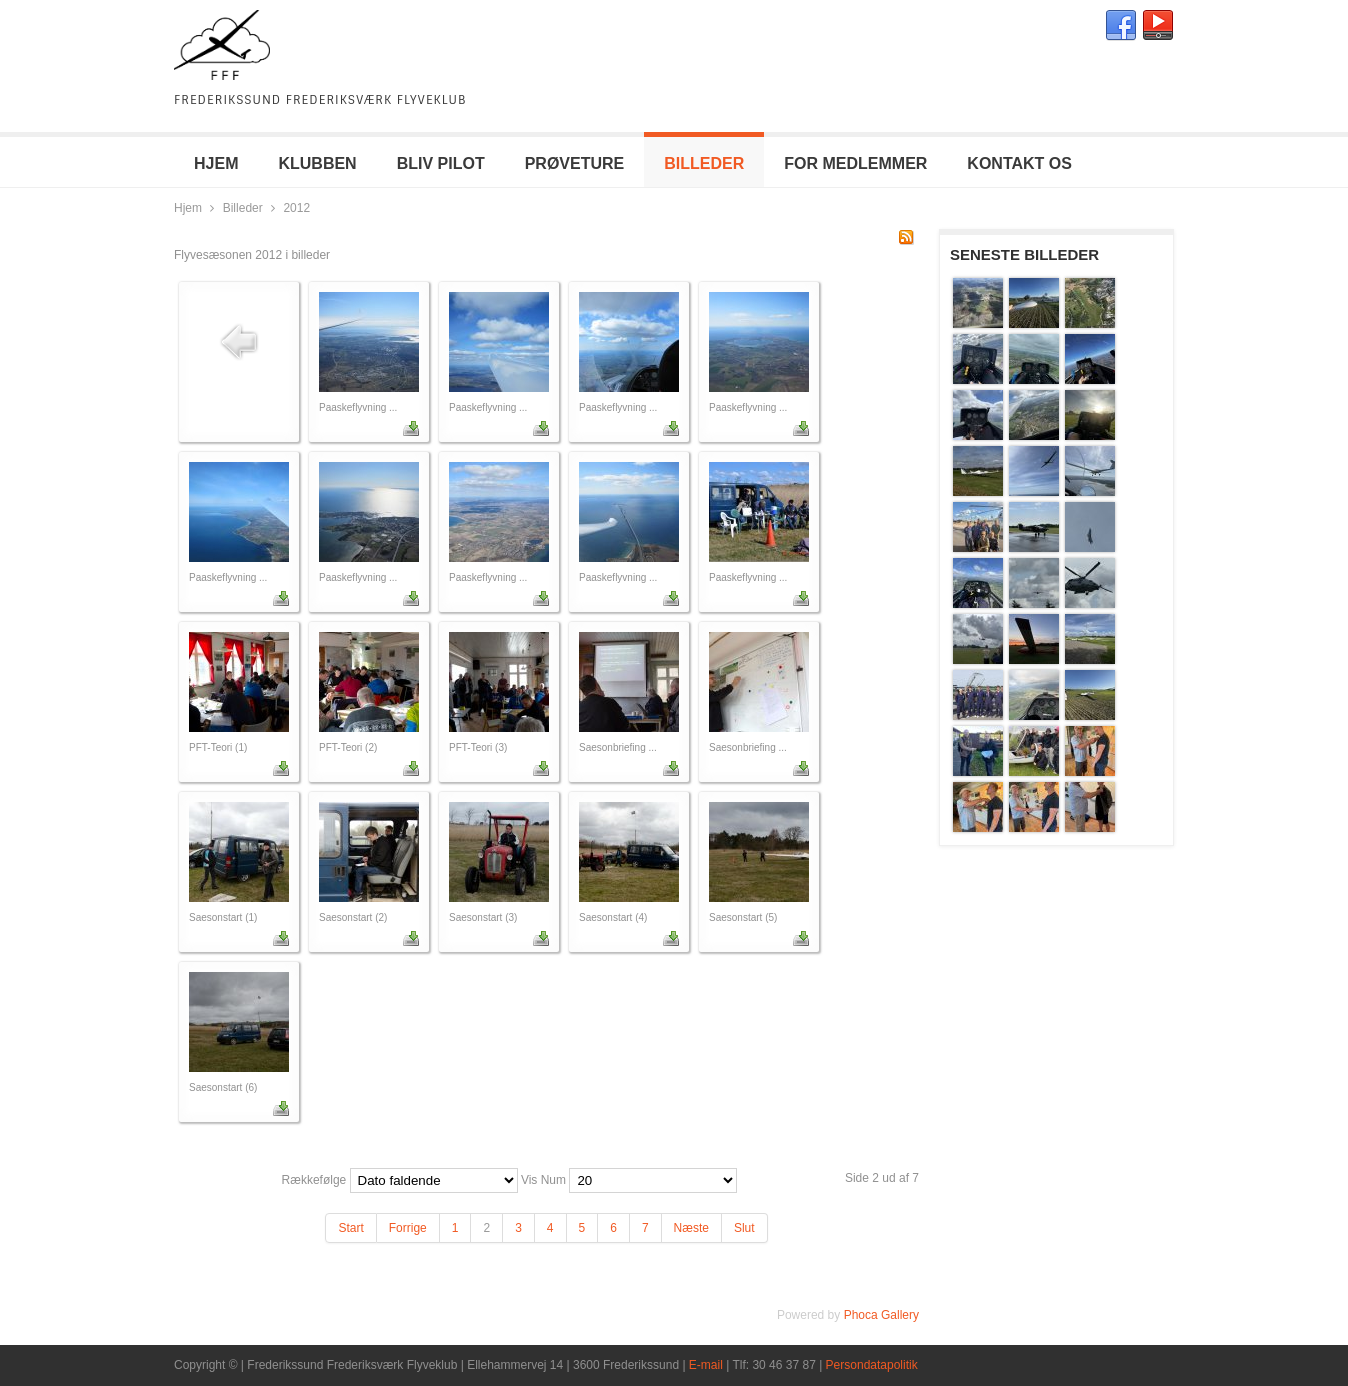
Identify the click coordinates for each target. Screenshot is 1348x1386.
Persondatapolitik (872, 1365)
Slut (744, 1228)
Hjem (188, 208)
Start (350, 1228)
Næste (691, 1228)
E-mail (706, 1365)
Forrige (408, 1228)
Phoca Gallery (881, 1315)
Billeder (243, 208)
